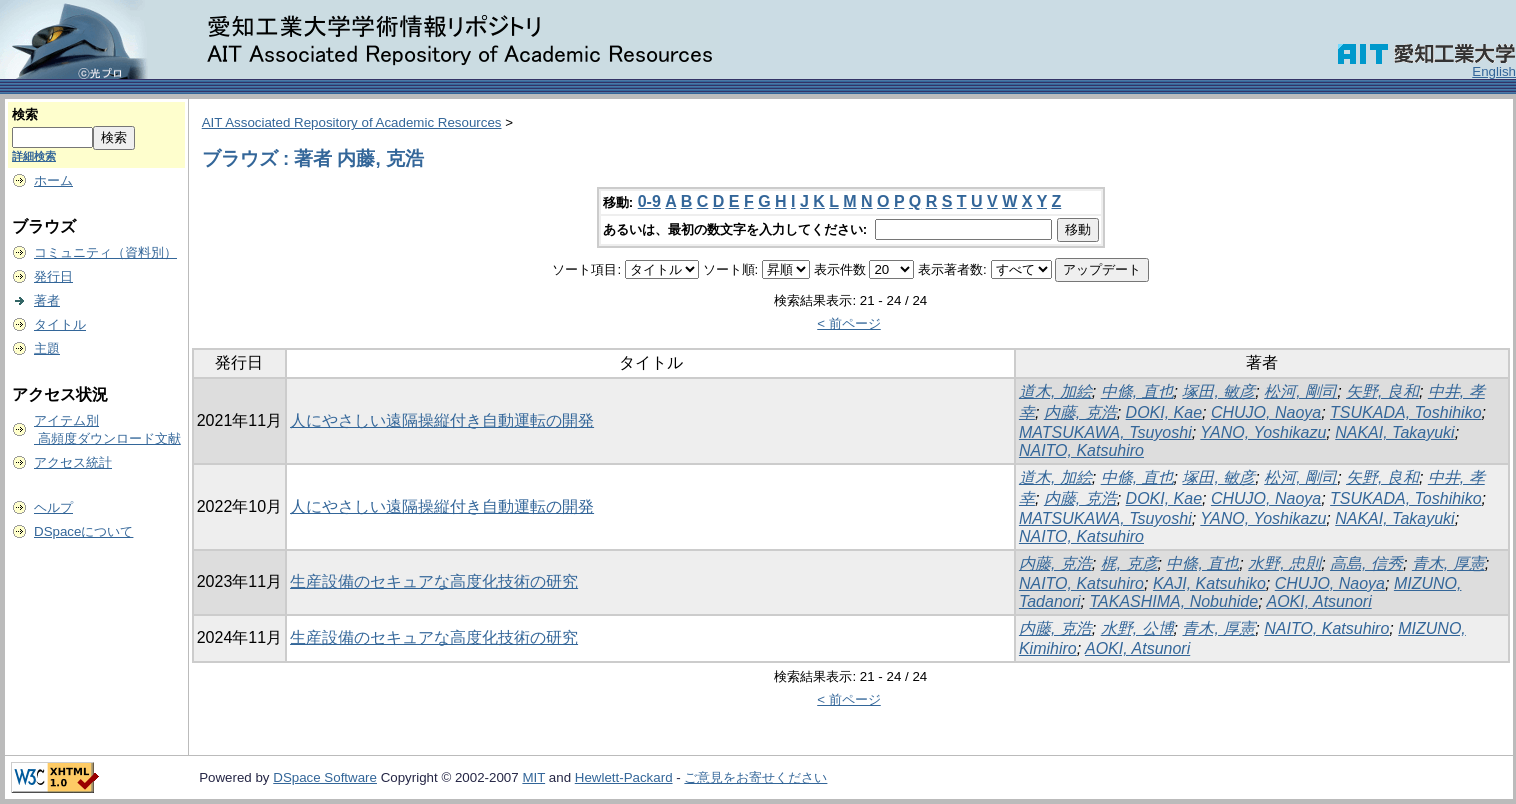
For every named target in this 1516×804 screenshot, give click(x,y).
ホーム (53, 180)
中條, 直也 (1137, 391)
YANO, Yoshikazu (1263, 432)
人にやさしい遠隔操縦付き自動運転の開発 (442, 420)
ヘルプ (53, 507)
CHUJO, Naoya (1266, 412)
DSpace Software (325, 777)
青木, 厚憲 (1448, 563)
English (1494, 71)
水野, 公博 (1137, 628)
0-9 (649, 201)
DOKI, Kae (1164, 412)
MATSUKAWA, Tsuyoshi (1105, 432)
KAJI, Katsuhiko (1209, 583)
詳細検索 (34, 156)
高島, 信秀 (1366, 563)
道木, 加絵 (1055, 391)
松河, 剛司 (1300, 391)
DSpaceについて (83, 531)
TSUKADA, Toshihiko (1405, 412)
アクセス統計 (73, 462)
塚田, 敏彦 (1218, 391)
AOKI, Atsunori (1318, 601)
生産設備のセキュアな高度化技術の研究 (434, 581)
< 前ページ (849, 323)
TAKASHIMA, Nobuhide (1173, 601)
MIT (533, 777)
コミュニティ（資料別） (105, 252)
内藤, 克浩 (1080, 412)
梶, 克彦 (1129, 563)
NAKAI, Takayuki (1394, 432)
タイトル (60, 324)
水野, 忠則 (1284, 563)
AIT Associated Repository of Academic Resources (352, 122)
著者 (47, 300)
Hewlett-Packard (624, 777)
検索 (25, 114)
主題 (47, 348)
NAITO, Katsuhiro (1081, 450)
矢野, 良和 (1382, 391)
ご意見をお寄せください (755, 777)
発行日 (53, 276)
